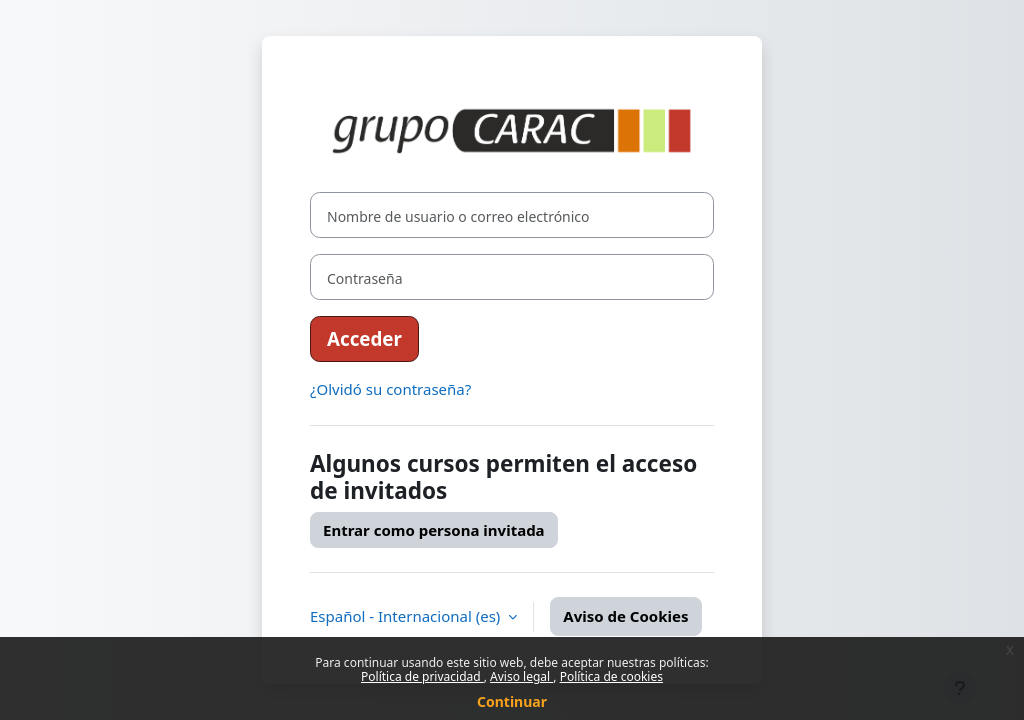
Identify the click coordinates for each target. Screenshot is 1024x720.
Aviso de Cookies (625, 616)
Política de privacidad (422, 676)
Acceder (364, 338)
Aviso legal (521, 676)
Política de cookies (611, 676)
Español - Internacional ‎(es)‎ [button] (407, 616)
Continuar (512, 701)
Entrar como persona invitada (434, 530)
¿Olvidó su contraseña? (390, 389)
